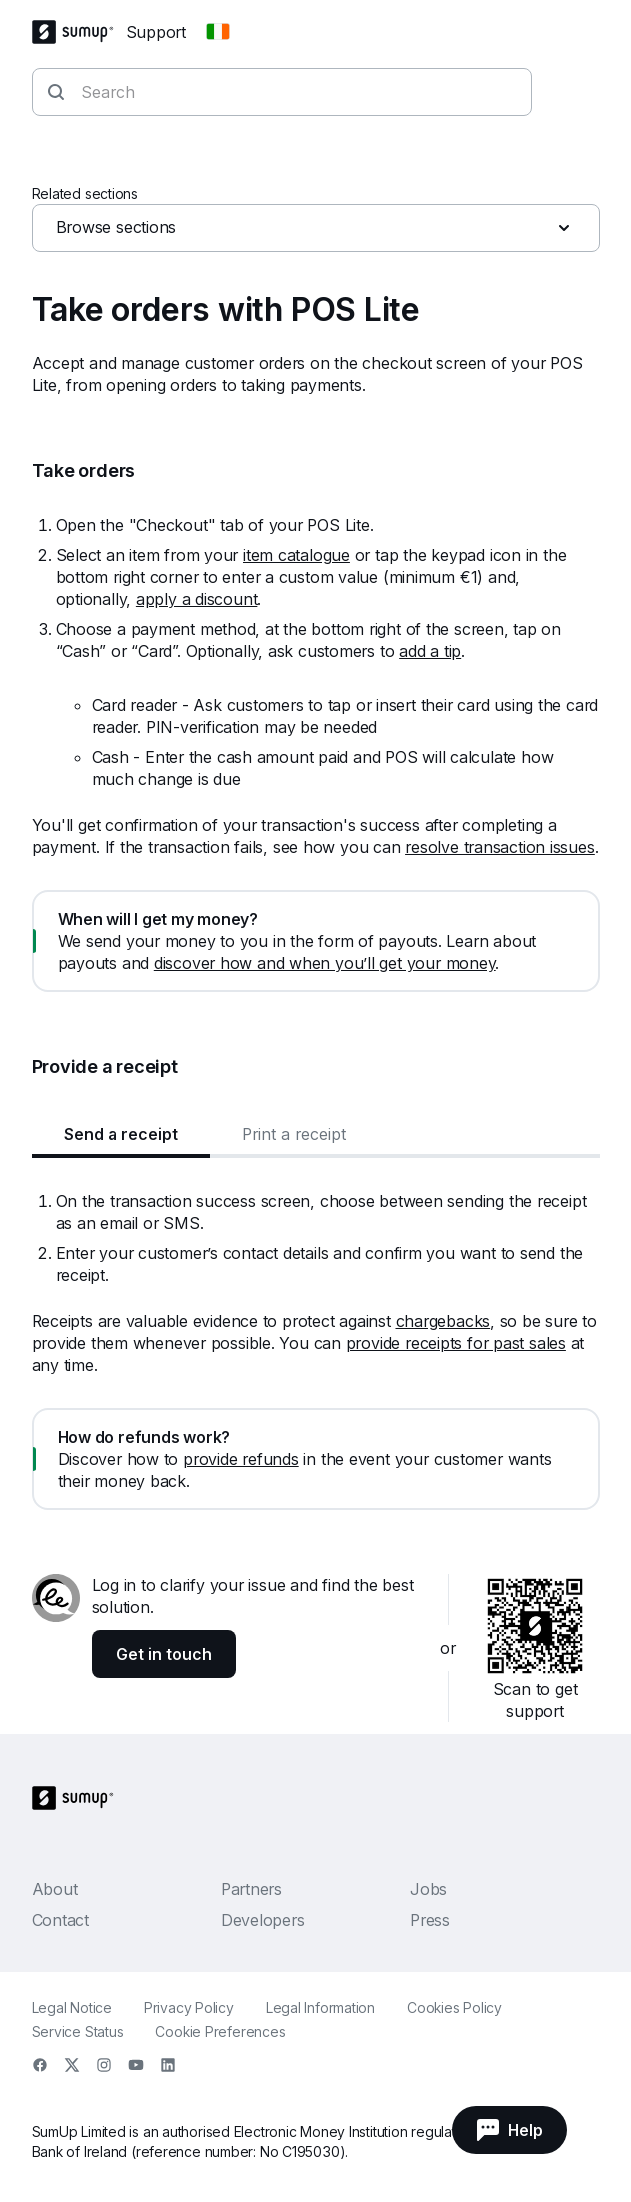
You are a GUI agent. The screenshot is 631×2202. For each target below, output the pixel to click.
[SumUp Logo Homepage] (79, 32)
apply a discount (196, 599)
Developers (263, 1920)
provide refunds (241, 1459)
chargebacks (443, 1321)
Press (430, 1920)
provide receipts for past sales (456, 1343)
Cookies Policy (454, 2007)
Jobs (428, 1889)
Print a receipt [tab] (294, 1134)
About (55, 1889)
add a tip (430, 651)
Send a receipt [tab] (121, 1134)
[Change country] (218, 32)
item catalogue (296, 555)
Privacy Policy (189, 2007)
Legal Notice (72, 2007)
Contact (60, 1920)
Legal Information (320, 2007)
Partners (251, 1889)
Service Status (78, 2031)
